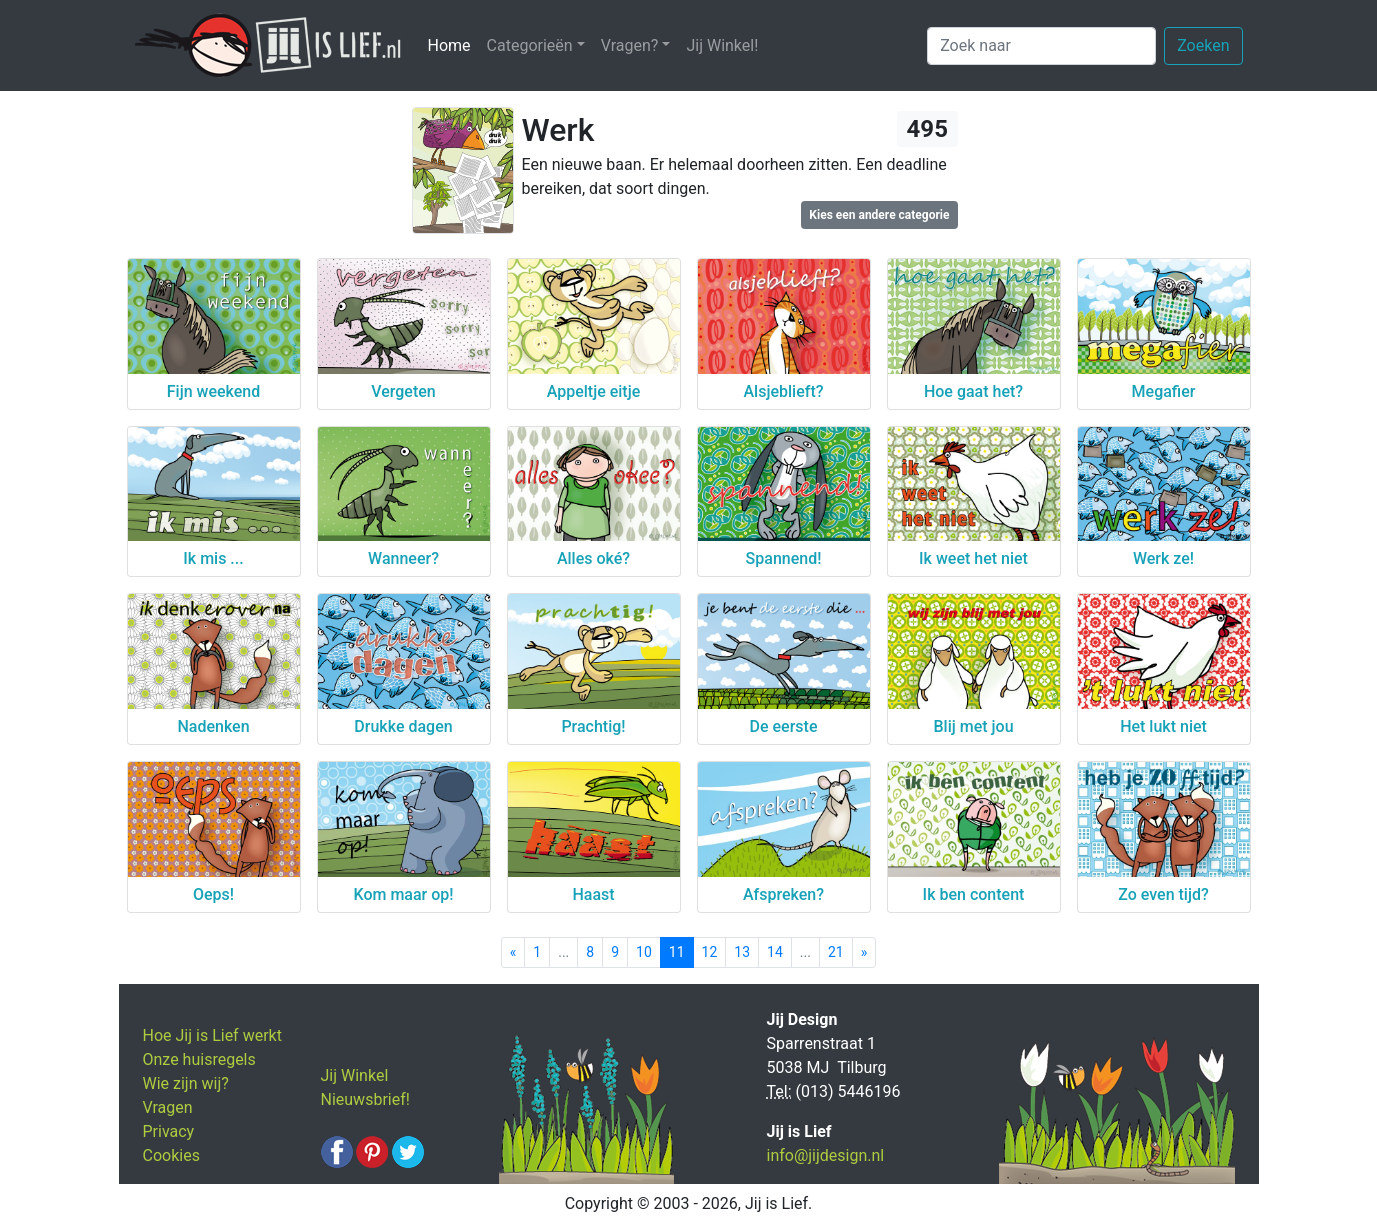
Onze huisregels (199, 1059)
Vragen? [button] (630, 45)
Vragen (168, 1107)
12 (710, 952)
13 (742, 952)
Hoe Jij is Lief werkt (212, 1035)
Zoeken (1203, 45)
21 (836, 952)
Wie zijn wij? (186, 1083)
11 (677, 952)
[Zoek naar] (1041, 46)
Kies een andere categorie (879, 215)
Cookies (171, 1155)
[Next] (864, 952)
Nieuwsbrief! (365, 1099)
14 (775, 952)
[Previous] (513, 952)
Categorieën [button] (530, 45)
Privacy (169, 1131)
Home (453, 44)
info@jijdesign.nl (826, 1155)
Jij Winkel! (722, 45)
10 (644, 952)
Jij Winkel (355, 1075)
